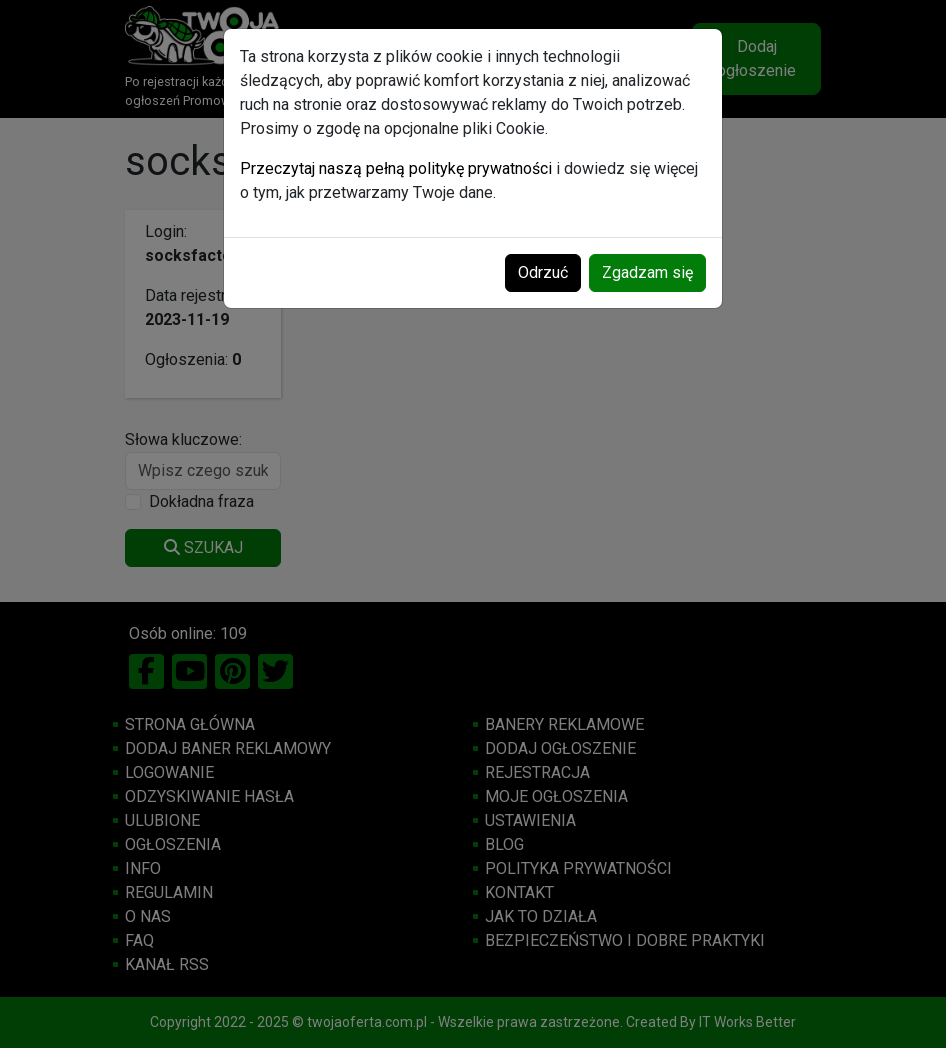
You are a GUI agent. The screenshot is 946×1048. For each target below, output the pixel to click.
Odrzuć (543, 272)
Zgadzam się (647, 272)
